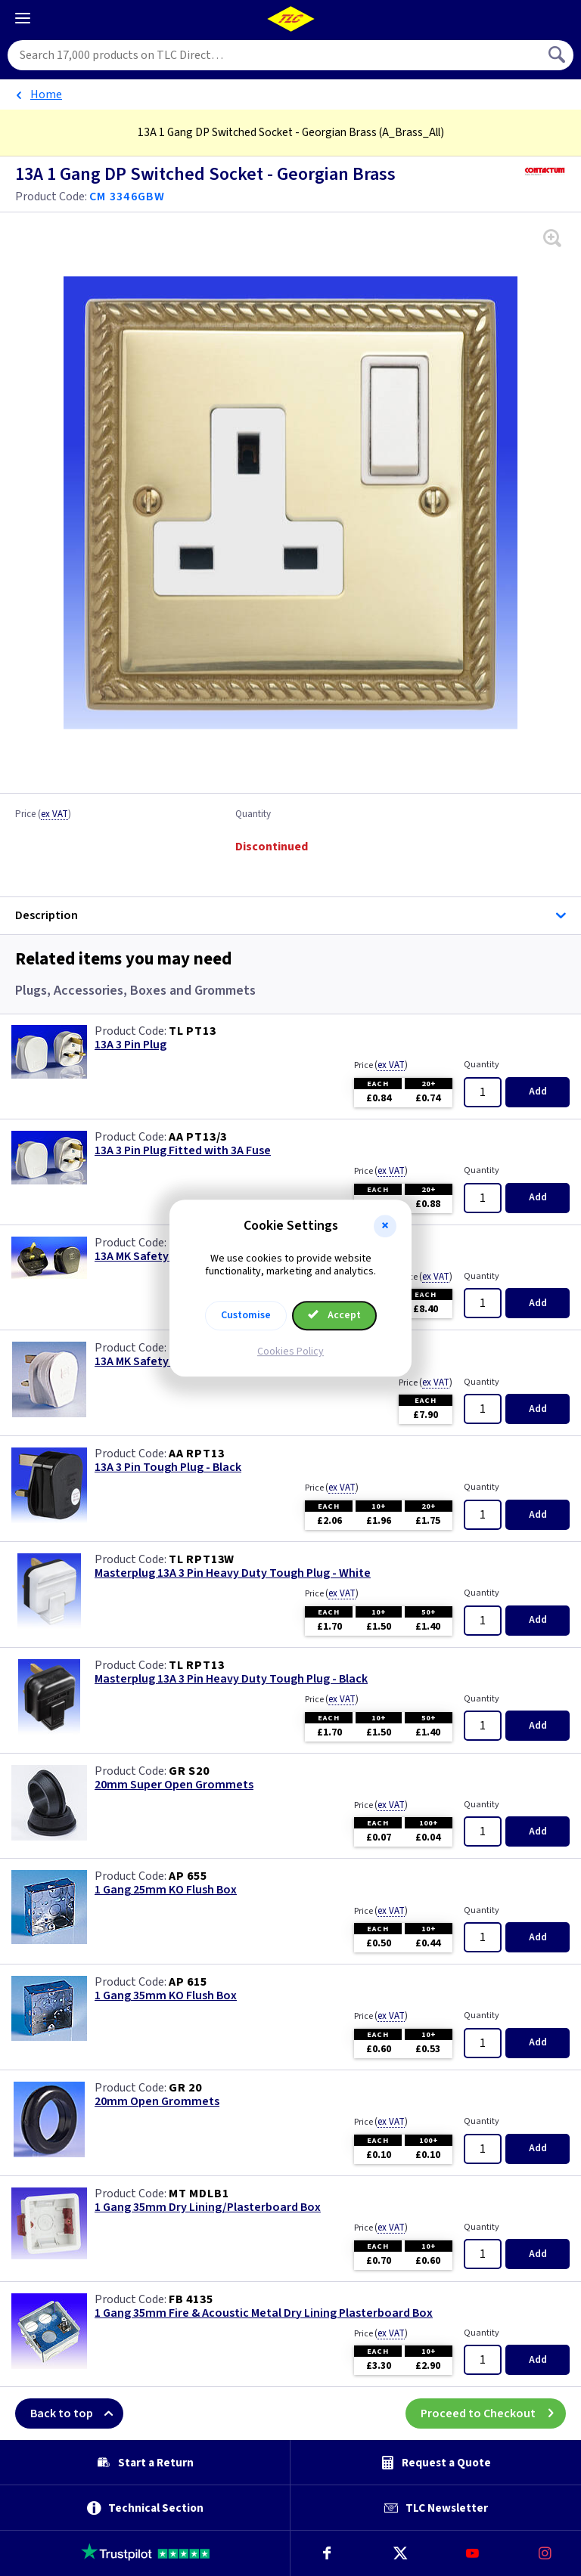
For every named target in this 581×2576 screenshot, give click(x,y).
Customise (246, 1315)
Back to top (76, 2413)
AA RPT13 (196, 1453)
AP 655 (188, 1876)
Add (538, 1091)
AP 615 (188, 1982)
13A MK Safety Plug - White (165, 1362)
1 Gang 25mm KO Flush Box (166, 1890)
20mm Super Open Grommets (174, 1785)
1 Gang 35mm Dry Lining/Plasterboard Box (208, 2207)
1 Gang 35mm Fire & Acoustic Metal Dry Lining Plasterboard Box (264, 2313)
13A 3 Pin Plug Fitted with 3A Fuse (183, 1151)
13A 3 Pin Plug (130, 1045)
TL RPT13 (196, 1665)
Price (43, 815)
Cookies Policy (290, 1351)
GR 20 (185, 2087)
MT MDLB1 (198, 2193)
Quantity (253, 815)
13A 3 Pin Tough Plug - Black (168, 1467)
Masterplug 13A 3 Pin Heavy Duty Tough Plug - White (233, 1573)
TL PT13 (192, 1031)
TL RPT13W (202, 1559)
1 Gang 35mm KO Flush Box (166, 1996)
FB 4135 (191, 2299)
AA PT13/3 (198, 1137)
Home (46, 94)
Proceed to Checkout (493, 2413)
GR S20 (189, 1771)
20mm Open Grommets (157, 2102)
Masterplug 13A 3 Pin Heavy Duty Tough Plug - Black (231, 1679)
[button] (385, 1226)
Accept (334, 1315)
